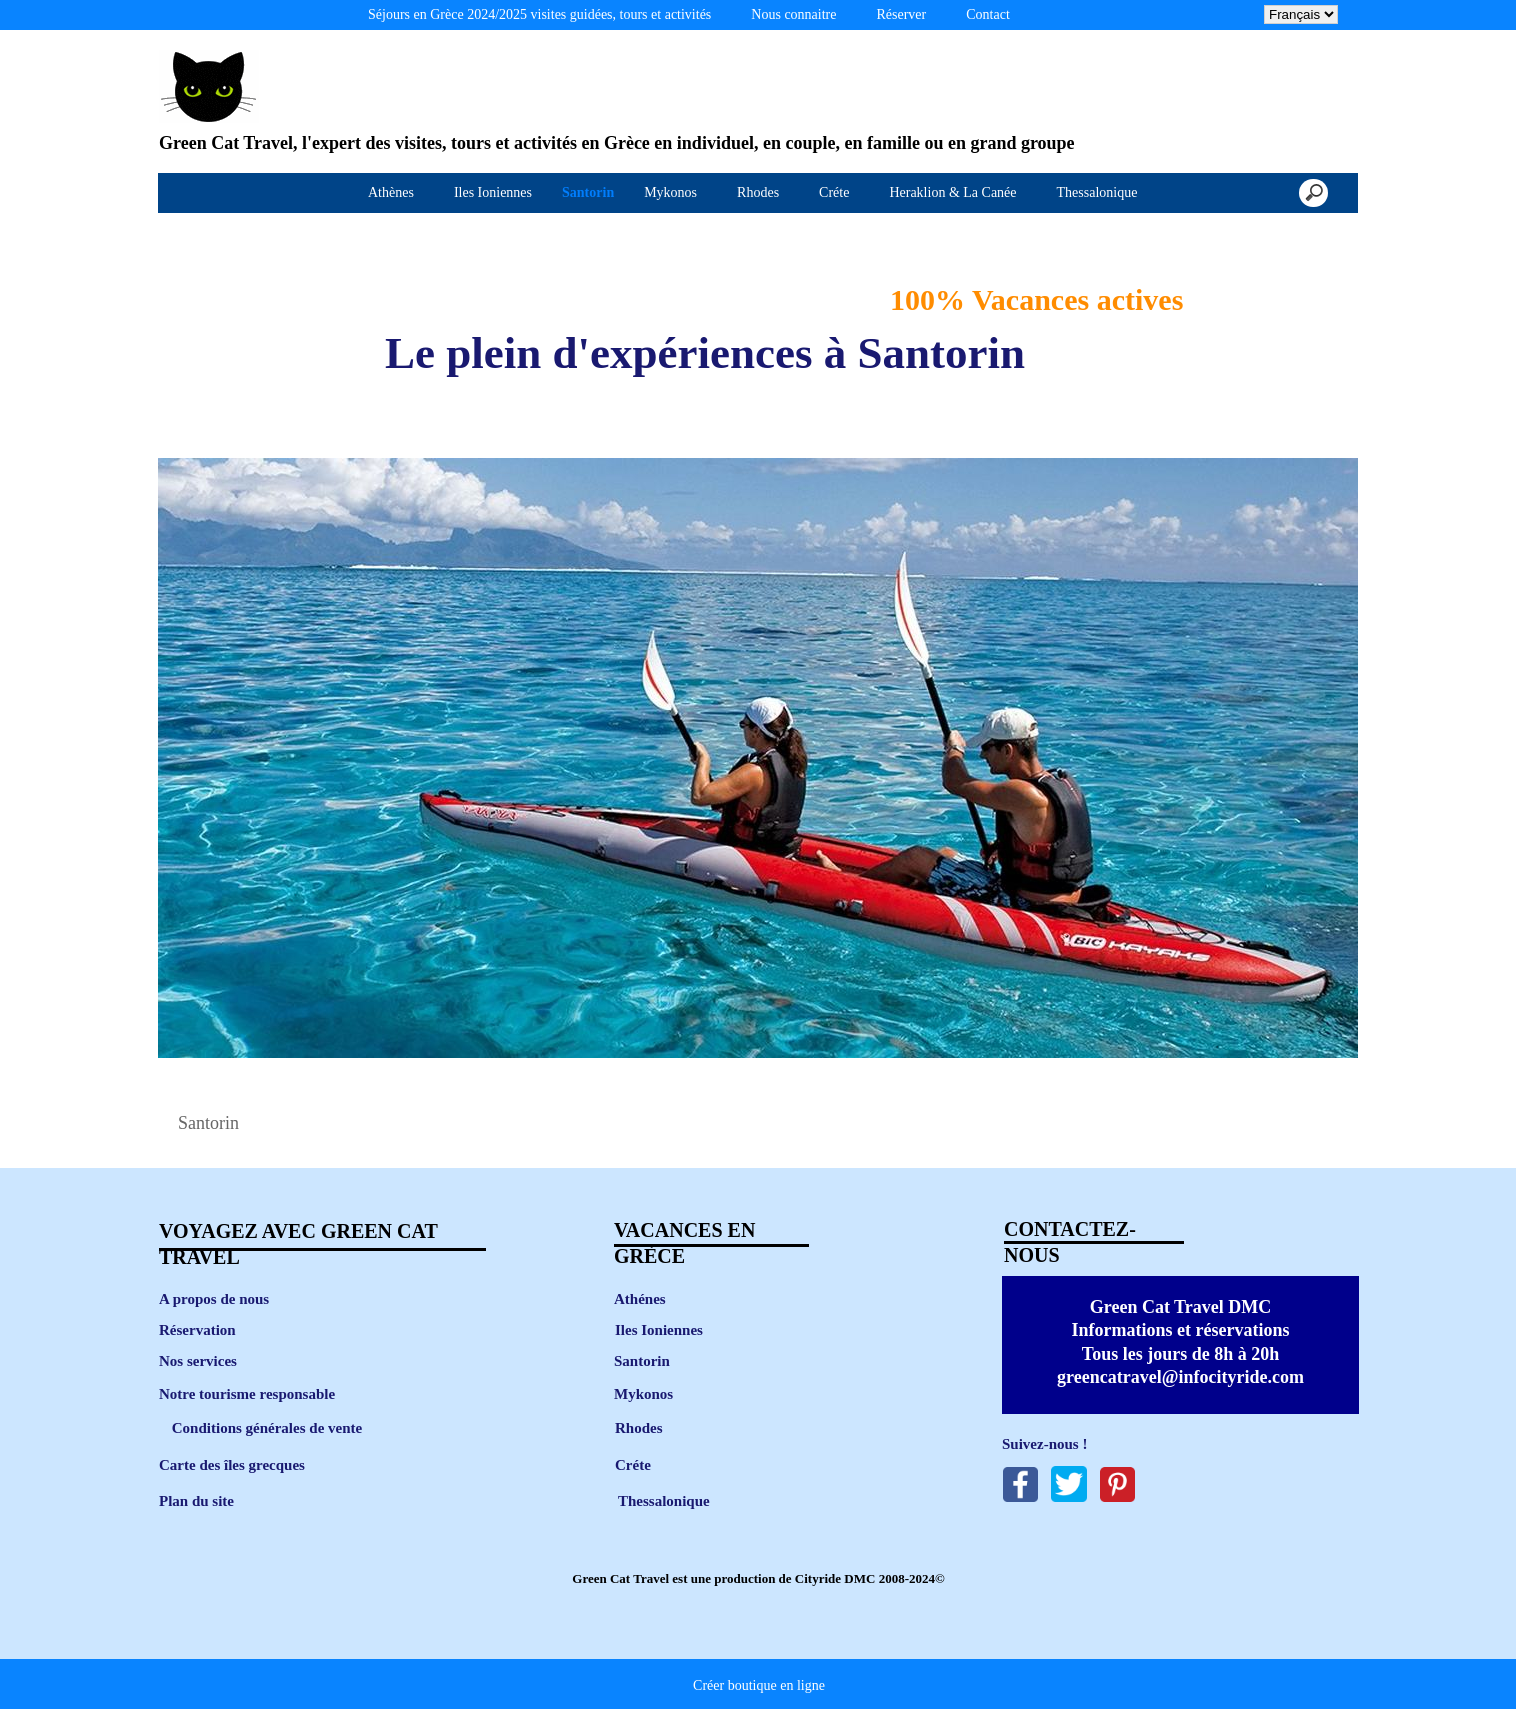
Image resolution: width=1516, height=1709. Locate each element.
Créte (633, 1465)
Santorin (642, 1361)
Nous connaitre (793, 14)
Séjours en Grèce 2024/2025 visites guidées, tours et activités (539, 14)
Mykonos (643, 1394)
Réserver (901, 14)
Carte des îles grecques (232, 1465)
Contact (988, 14)
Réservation (197, 1330)
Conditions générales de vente (267, 1428)
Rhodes (639, 1428)
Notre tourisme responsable (247, 1394)
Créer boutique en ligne (759, 1685)
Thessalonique (664, 1501)
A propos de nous (214, 1299)
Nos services (198, 1361)
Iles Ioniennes (659, 1330)
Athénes (640, 1299)
